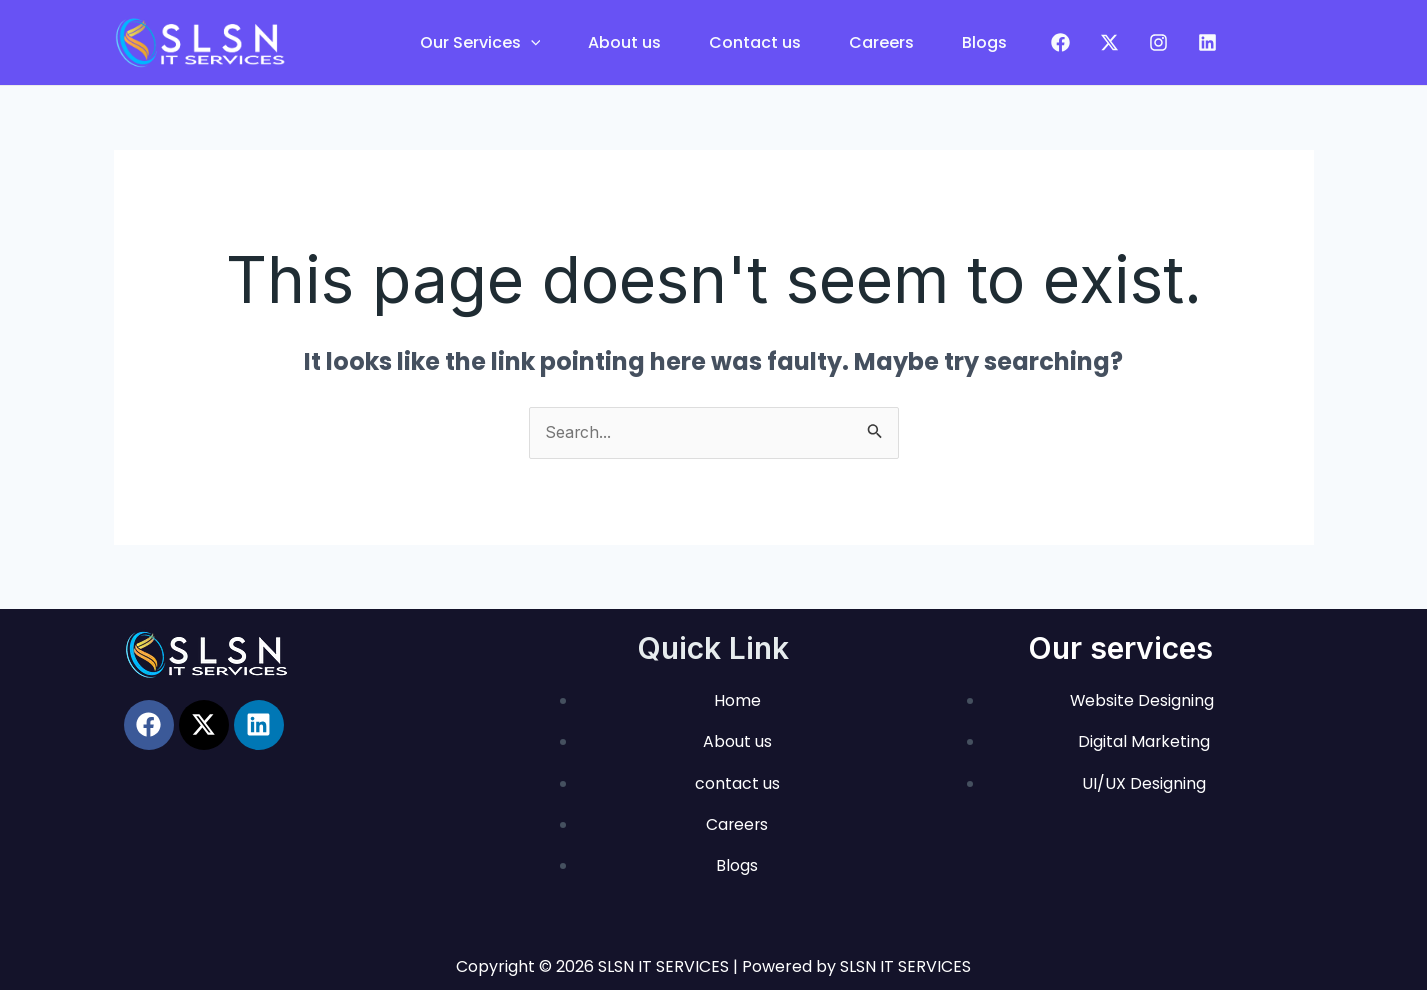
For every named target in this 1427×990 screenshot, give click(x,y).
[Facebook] (1060, 42)
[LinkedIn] (1207, 42)
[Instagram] (1158, 42)
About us (624, 42)
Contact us (755, 42)
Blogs (984, 42)
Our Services (480, 42)
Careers (881, 42)
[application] (531, 42)
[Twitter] (1109, 42)
